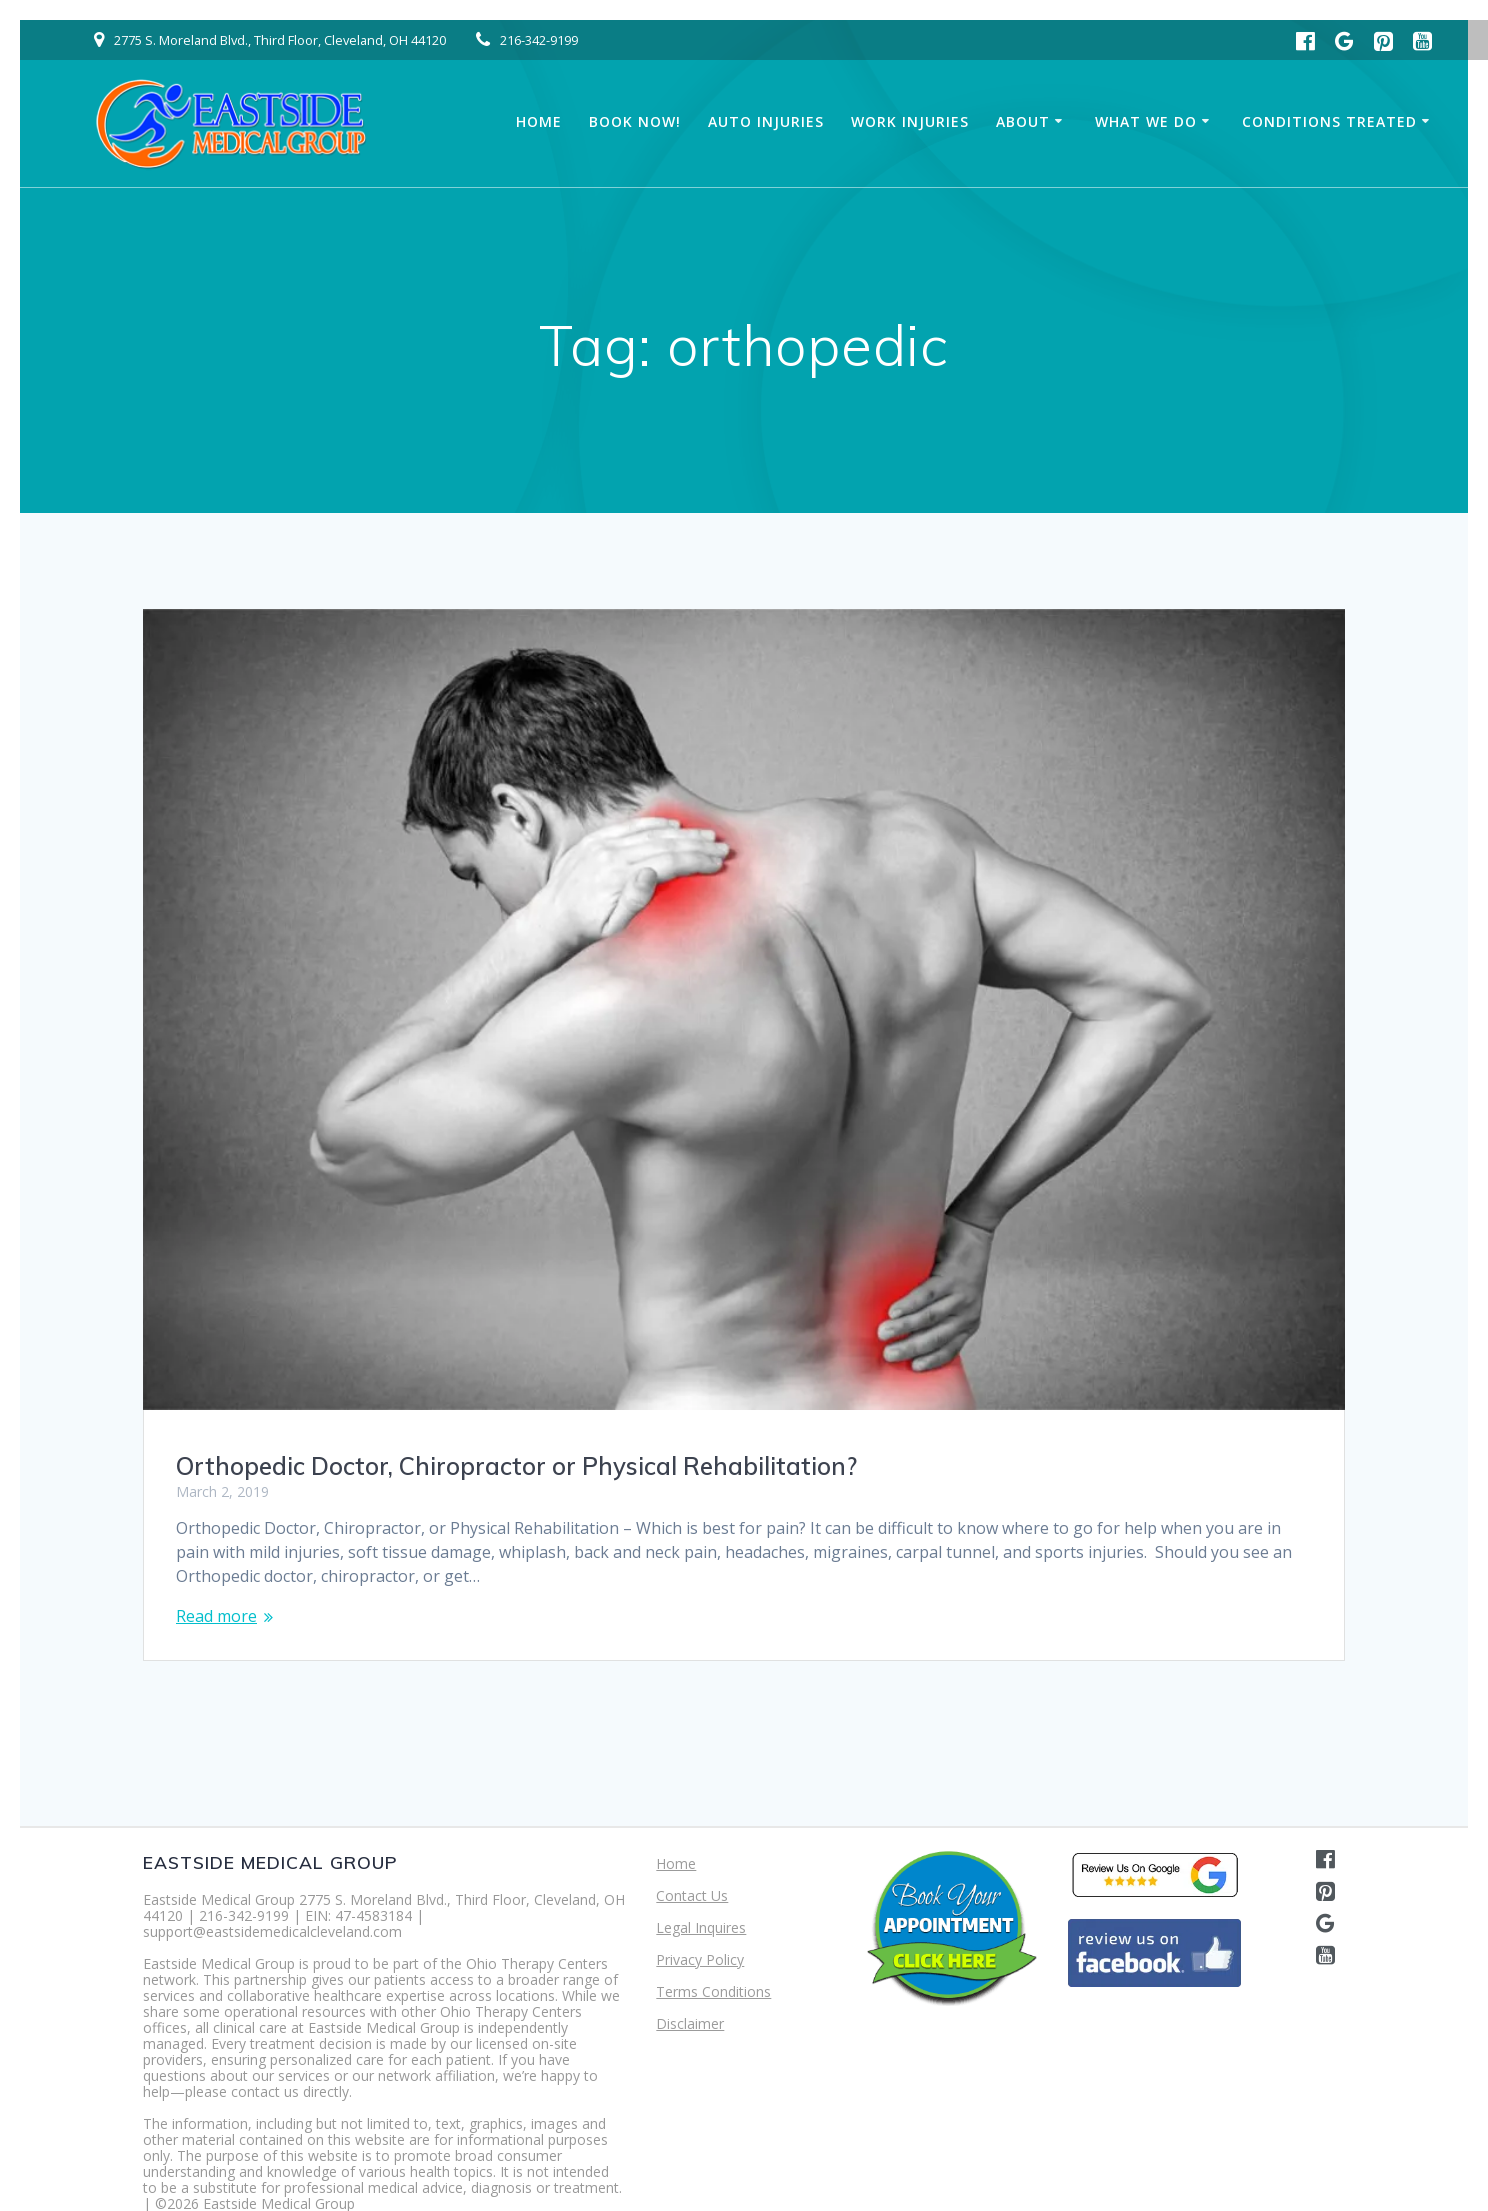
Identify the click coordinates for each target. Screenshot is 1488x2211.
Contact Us (692, 1895)
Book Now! (635, 121)
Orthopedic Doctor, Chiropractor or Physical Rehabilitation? (516, 1466)
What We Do (1146, 121)
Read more (216, 1616)
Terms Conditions (713, 1991)
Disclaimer (690, 2023)
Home (539, 121)
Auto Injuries (766, 121)
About (1023, 121)
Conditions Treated (1329, 121)
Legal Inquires (701, 1927)
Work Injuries (910, 121)
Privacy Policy (700, 1959)
